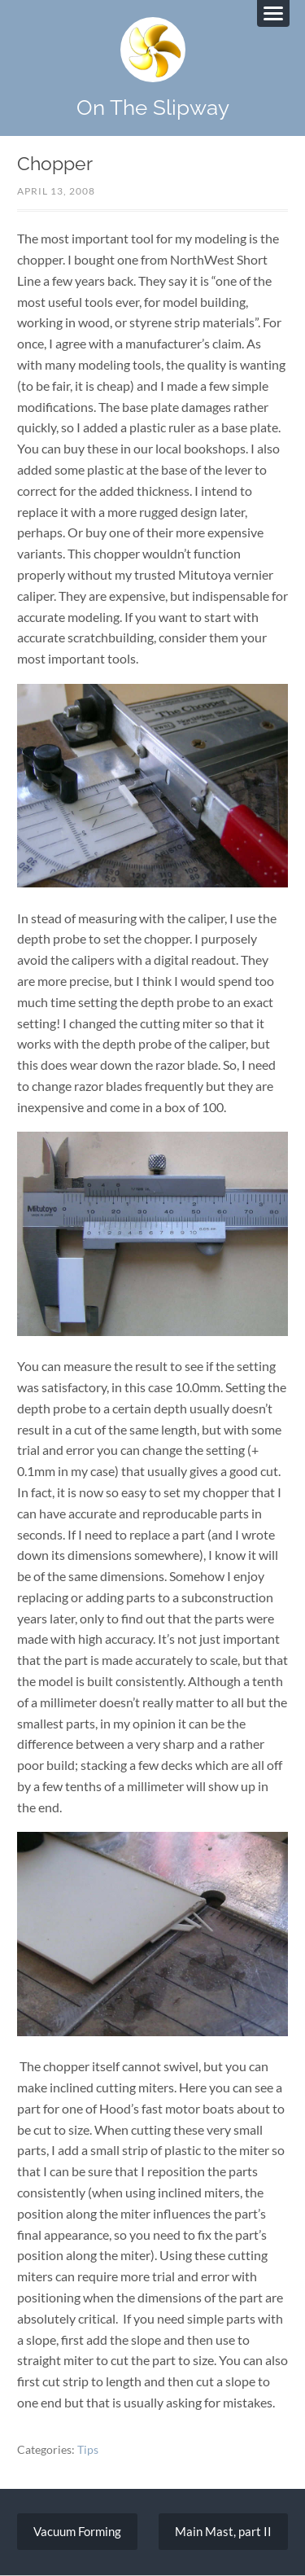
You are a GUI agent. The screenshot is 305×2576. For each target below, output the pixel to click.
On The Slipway (152, 107)
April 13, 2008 (56, 191)
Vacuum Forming (77, 2531)
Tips (87, 2449)
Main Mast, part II (223, 2531)
